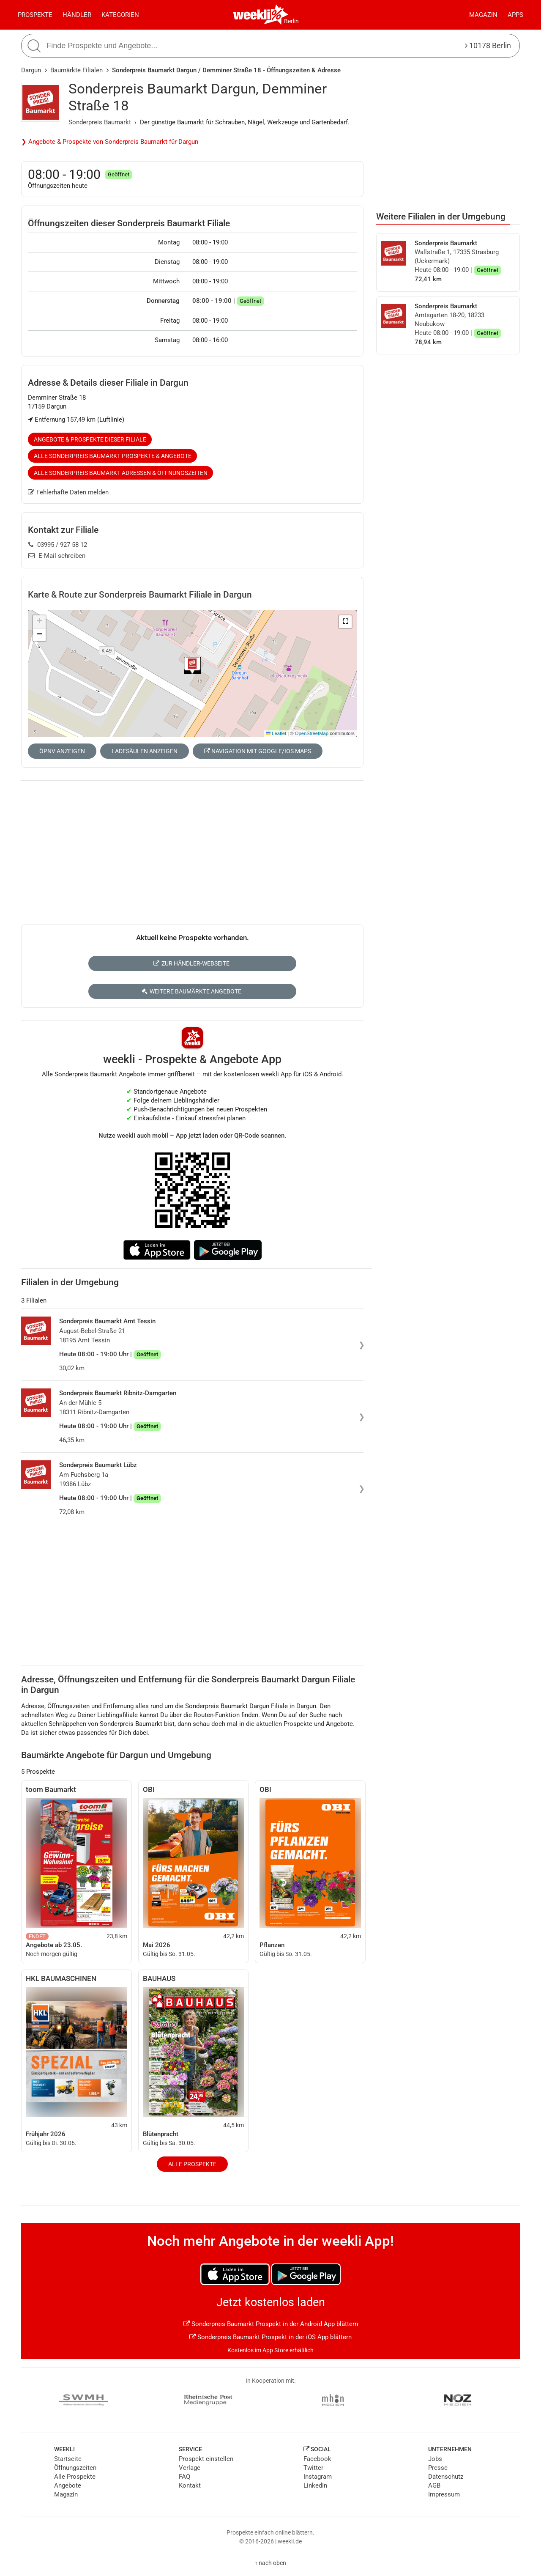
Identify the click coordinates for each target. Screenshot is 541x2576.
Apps (515, 15)
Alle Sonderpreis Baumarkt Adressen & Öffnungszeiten (121, 472)
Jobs (435, 2459)
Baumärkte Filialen (76, 70)
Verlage (189, 2468)
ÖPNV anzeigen (62, 751)
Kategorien (120, 15)
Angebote (67, 2485)
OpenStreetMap (311, 733)
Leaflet (276, 733)
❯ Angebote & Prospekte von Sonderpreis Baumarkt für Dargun (109, 141)
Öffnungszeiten (75, 2468)
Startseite (68, 2459)
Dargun (31, 70)
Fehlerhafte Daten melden (68, 492)
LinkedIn (315, 2485)
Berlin (291, 21)
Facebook (317, 2459)
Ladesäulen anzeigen (145, 751)
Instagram (317, 2476)
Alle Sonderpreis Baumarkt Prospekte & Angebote (112, 456)
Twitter (313, 2468)
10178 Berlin (488, 45)
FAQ (184, 2476)
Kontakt (190, 2485)
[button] (345, 621)
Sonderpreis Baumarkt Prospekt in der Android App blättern (270, 2324)
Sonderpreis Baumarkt (99, 122)
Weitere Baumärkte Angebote (191, 991)
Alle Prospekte (192, 2164)
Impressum (444, 2494)
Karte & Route (140, 595)
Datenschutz (445, 2476)
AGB (434, 2485)
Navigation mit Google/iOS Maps (257, 751)
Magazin (483, 15)
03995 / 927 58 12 (57, 545)
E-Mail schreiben (56, 556)
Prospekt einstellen (206, 2459)
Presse (438, 2468)
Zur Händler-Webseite (191, 963)
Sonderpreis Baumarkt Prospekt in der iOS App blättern (270, 2337)
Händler (77, 15)
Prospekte (35, 15)
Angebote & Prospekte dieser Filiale (90, 439)
